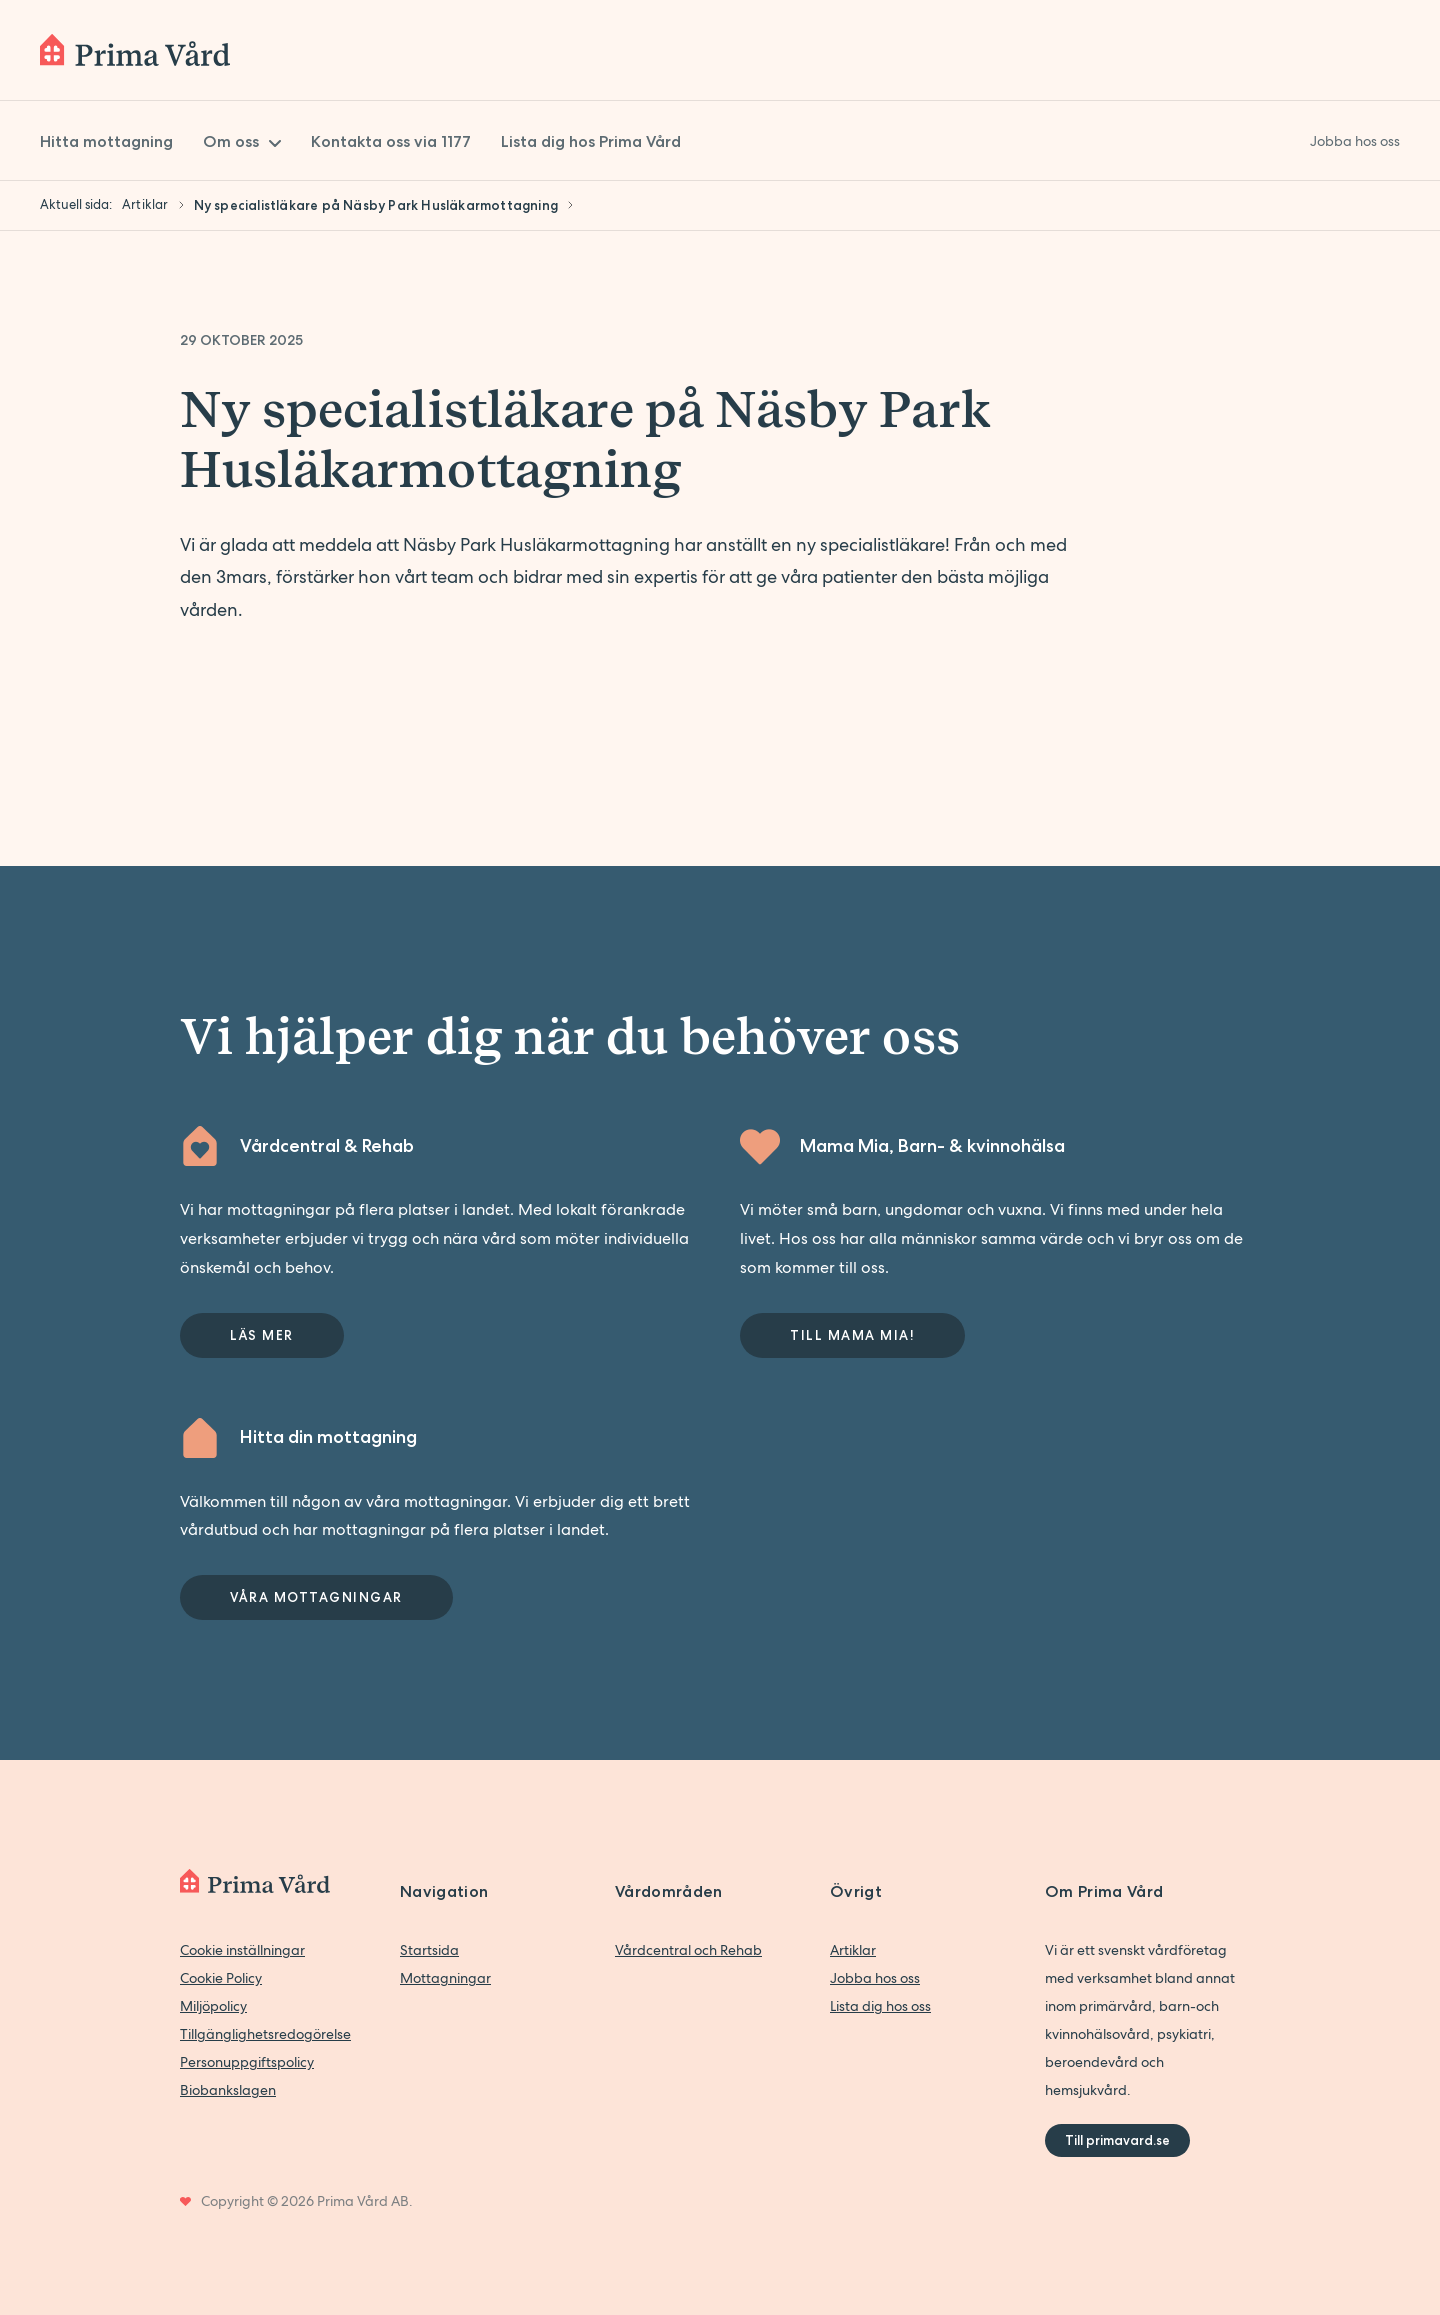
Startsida (429, 1950)
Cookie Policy (221, 1978)
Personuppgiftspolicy (247, 2062)
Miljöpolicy (213, 2006)
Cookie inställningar (242, 1950)
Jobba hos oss (875, 1978)
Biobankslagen (228, 2090)
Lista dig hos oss (880, 2006)
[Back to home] (135, 50)
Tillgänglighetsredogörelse (265, 2034)
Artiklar (853, 1950)
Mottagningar (445, 1978)
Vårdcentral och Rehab (688, 1950)
